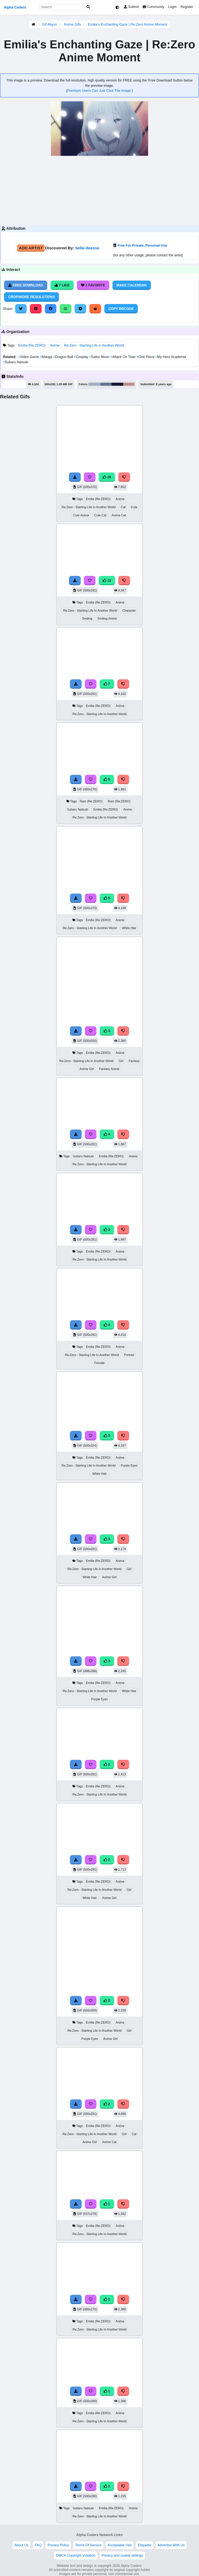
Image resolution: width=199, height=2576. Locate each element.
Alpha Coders (15, 7)
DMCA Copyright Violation (75, 2555)
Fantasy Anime (109, 1069)
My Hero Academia (170, 357)
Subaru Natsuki (15, 362)
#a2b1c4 (94, 384)
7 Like (62, 285)
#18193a (117, 384)
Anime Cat (119, 515)
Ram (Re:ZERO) (91, 801)
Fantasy (134, 1061)
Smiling (87, 618)
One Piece (145, 357)
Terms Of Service (88, 2545)
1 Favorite (93, 285)
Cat (123, 507)
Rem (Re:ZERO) (119, 801)
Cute (134, 507)
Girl (121, 1061)
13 (107, 581)
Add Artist (31, 248)
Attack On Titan (123, 357)
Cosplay (81, 357)
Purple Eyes (129, 1465)
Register (186, 7)
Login (172, 7)
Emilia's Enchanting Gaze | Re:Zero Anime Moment (127, 24)
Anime (55, 345)
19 (107, 477)
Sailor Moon (99, 357)
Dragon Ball (63, 357)
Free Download (25, 285)
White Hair (129, 928)
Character (129, 610)
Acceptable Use (120, 2545)
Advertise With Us (171, 2545)
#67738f (106, 384)
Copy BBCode (121, 309)
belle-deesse (87, 248)
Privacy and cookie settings (122, 2555)
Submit (131, 7)
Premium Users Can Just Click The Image (99, 91)
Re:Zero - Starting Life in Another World (94, 345)
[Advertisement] (99, 190)
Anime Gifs (73, 24)
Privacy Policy (58, 2545)
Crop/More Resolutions (31, 297)
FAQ (38, 2545)
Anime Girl (86, 1069)
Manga (46, 357)
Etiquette (144, 2545)
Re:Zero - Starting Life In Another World (89, 507)
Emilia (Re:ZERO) (31, 345)
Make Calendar (132, 285)
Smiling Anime (107, 618)
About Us (21, 2545)
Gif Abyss (49, 24)
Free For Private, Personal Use (142, 245)
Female (99, 1363)
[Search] (88, 7)
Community (153, 7)
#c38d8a (128, 384)
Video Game (29, 357)
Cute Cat (100, 515)
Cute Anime (81, 515)
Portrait (129, 1355)
